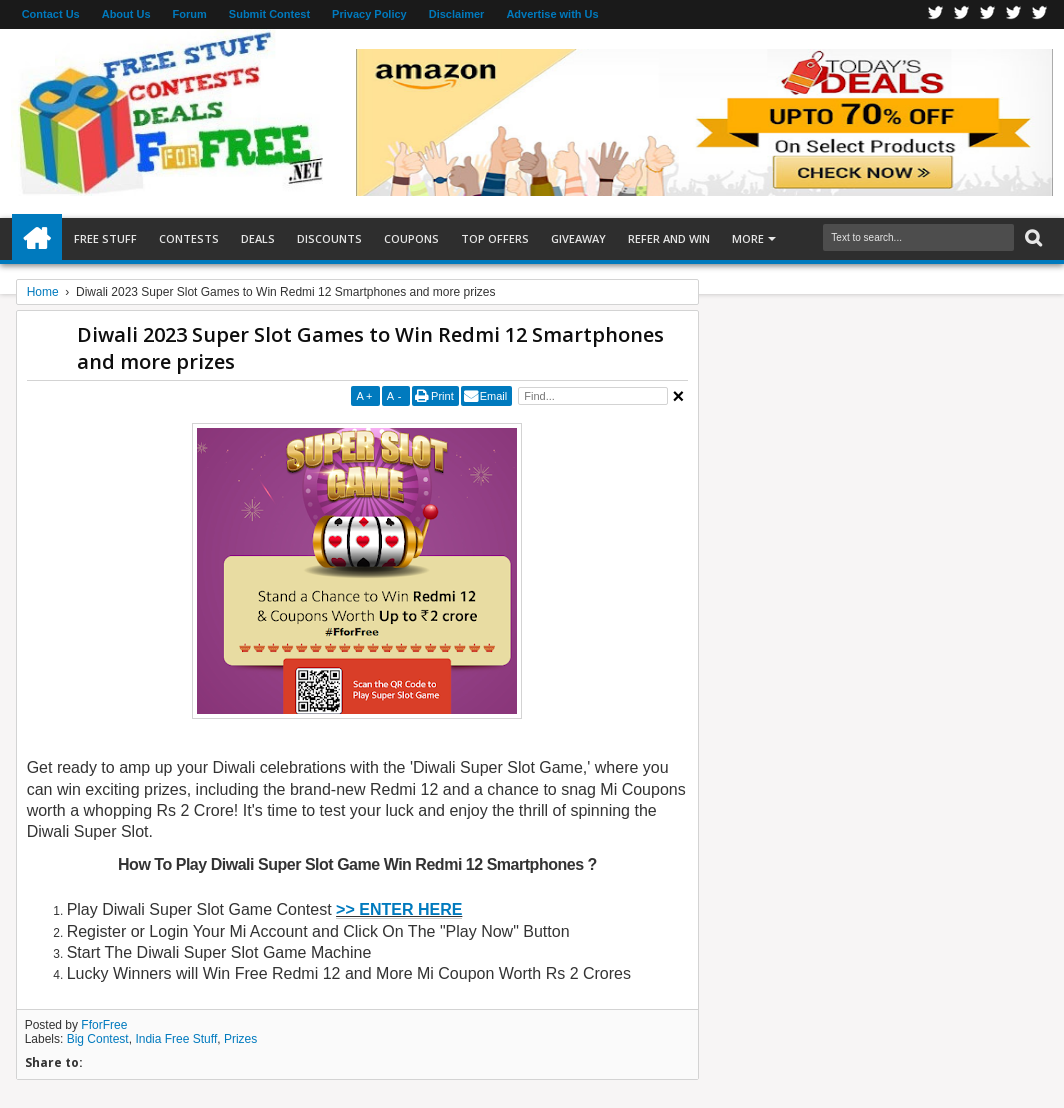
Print (442, 396)
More (748, 238)
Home (37, 239)
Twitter (962, 14)
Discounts (329, 238)
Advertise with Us (552, 14)
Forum (190, 14)
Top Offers (495, 238)
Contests (189, 238)
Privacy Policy (369, 14)
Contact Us (51, 14)
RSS (1014, 14)
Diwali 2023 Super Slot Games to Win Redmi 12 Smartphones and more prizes (370, 348)
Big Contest (98, 1039)
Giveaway (578, 238)
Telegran (988, 14)
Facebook (936, 14)
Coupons (411, 238)
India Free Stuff (176, 1039)
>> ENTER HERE (399, 909)
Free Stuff (105, 238)
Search (1031, 238)
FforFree (104, 1025)
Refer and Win (669, 238)
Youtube (1040, 14)
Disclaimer (457, 14)
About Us (126, 14)
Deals (258, 238)
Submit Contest (269, 14)
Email (494, 396)
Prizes (240, 1039)
